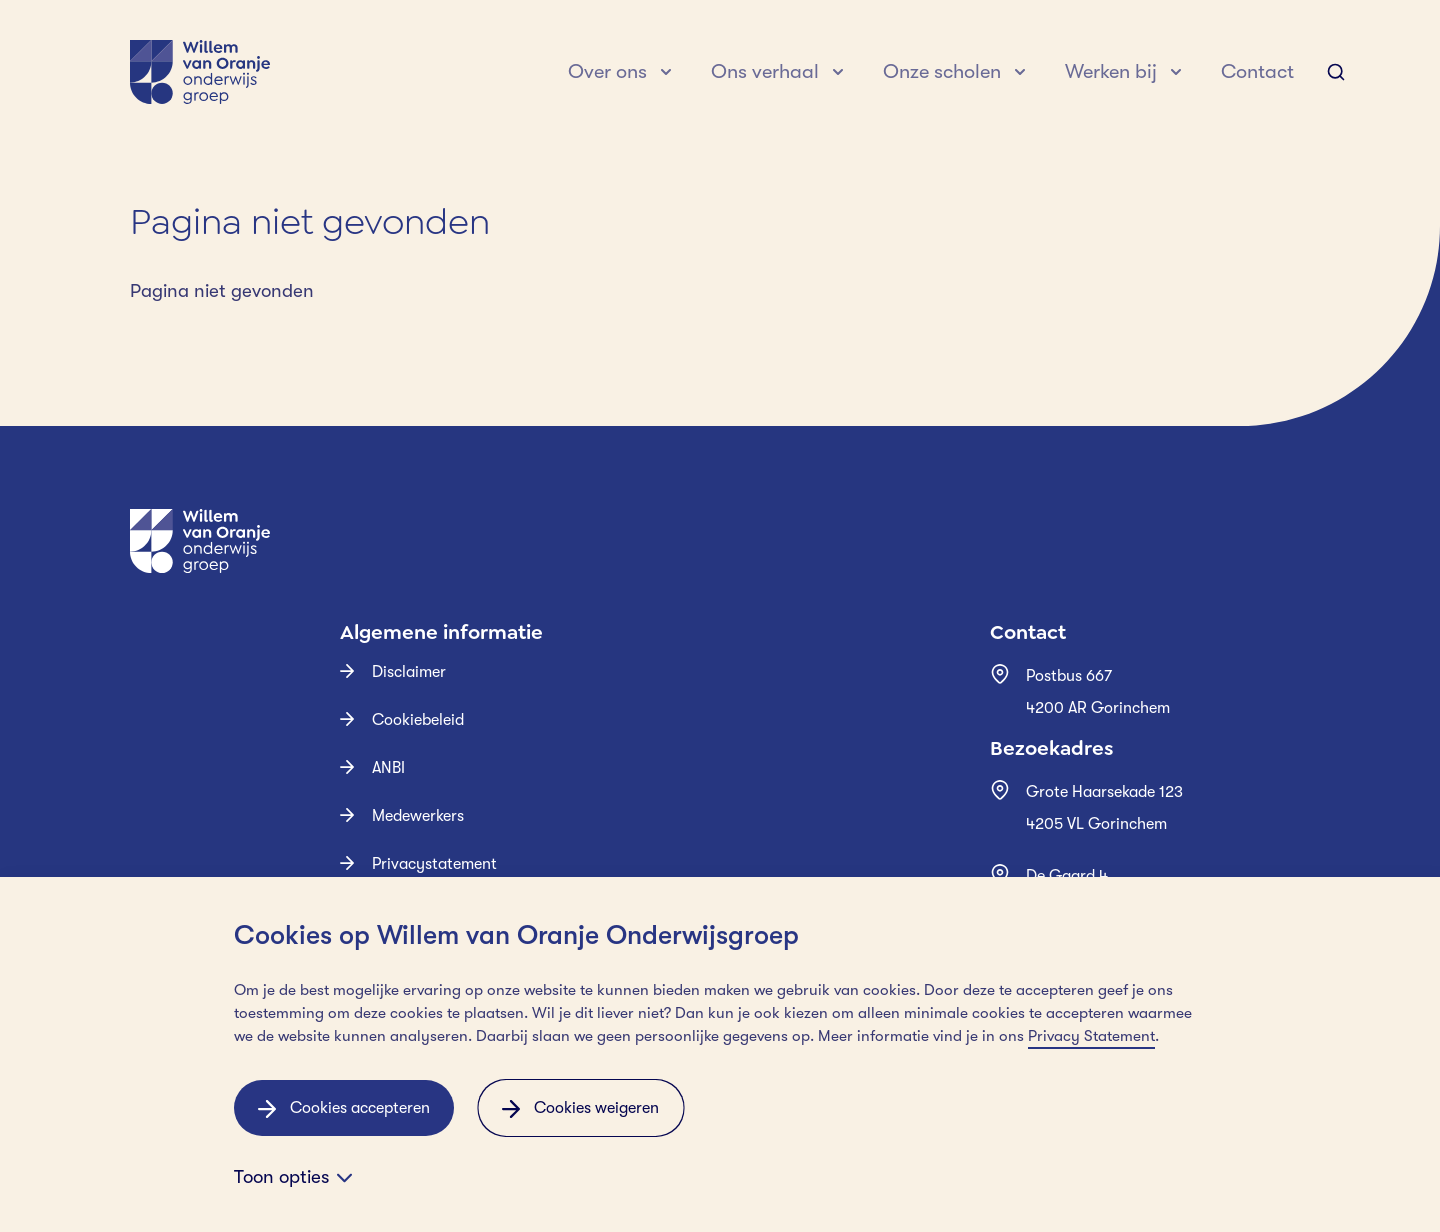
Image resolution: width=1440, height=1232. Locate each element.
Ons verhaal (765, 71)
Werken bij (1111, 71)
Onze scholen (942, 71)
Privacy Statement (1091, 1036)
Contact (1257, 71)
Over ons (607, 71)
